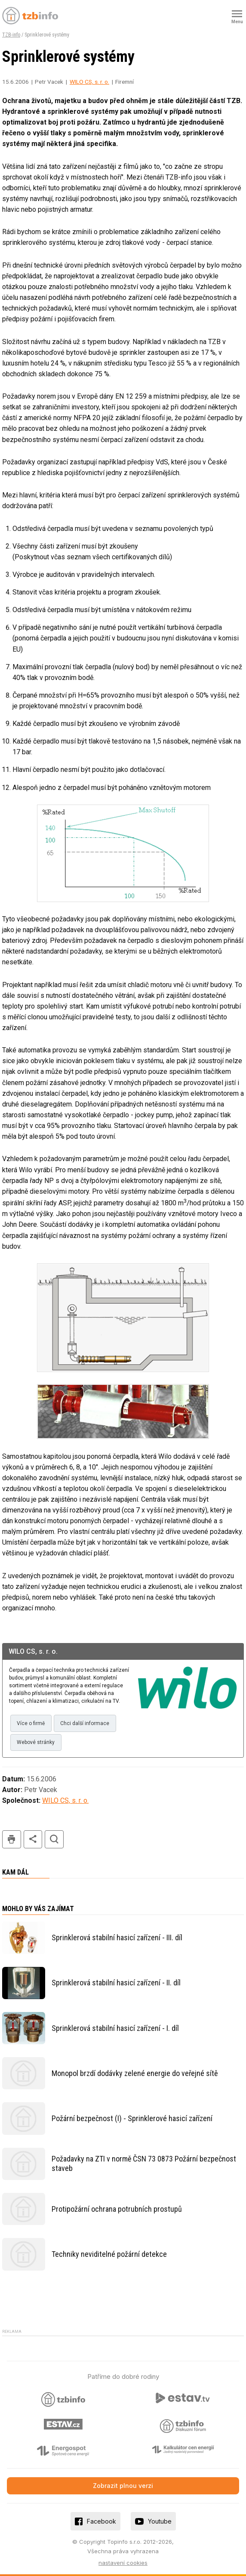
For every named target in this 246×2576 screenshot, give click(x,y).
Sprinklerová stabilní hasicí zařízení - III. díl (117, 1937)
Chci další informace (84, 1723)
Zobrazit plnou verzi (123, 2485)
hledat (54, 1839)
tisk (12, 1839)
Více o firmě (31, 1723)
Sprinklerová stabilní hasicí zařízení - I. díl (115, 2028)
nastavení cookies (123, 2562)
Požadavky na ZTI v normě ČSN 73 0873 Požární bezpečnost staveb (144, 2163)
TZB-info (11, 35)
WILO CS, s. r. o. (89, 81)
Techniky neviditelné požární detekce (109, 2254)
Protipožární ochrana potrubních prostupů (117, 2208)
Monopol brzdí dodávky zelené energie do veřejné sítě (135, 2073)
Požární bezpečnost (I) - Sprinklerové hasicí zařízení (132, 2118)
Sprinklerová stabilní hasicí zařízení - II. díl (116, 1982)
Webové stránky (36, 1742)
